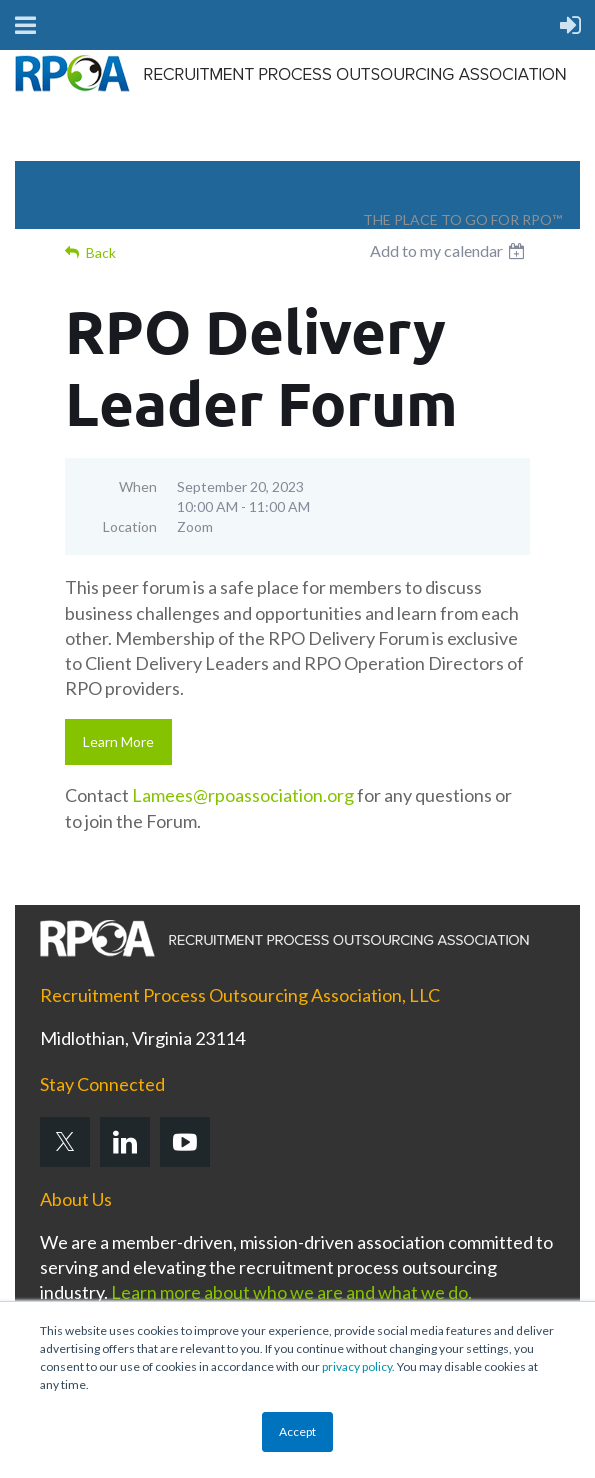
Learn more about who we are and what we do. (291, 1292)
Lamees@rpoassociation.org (243, 795)
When (138, 486)
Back (101, 252)
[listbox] (450, 251)
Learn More (118, 741)
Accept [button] (297, 1431)
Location (130, 526)
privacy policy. (358, 1366)
